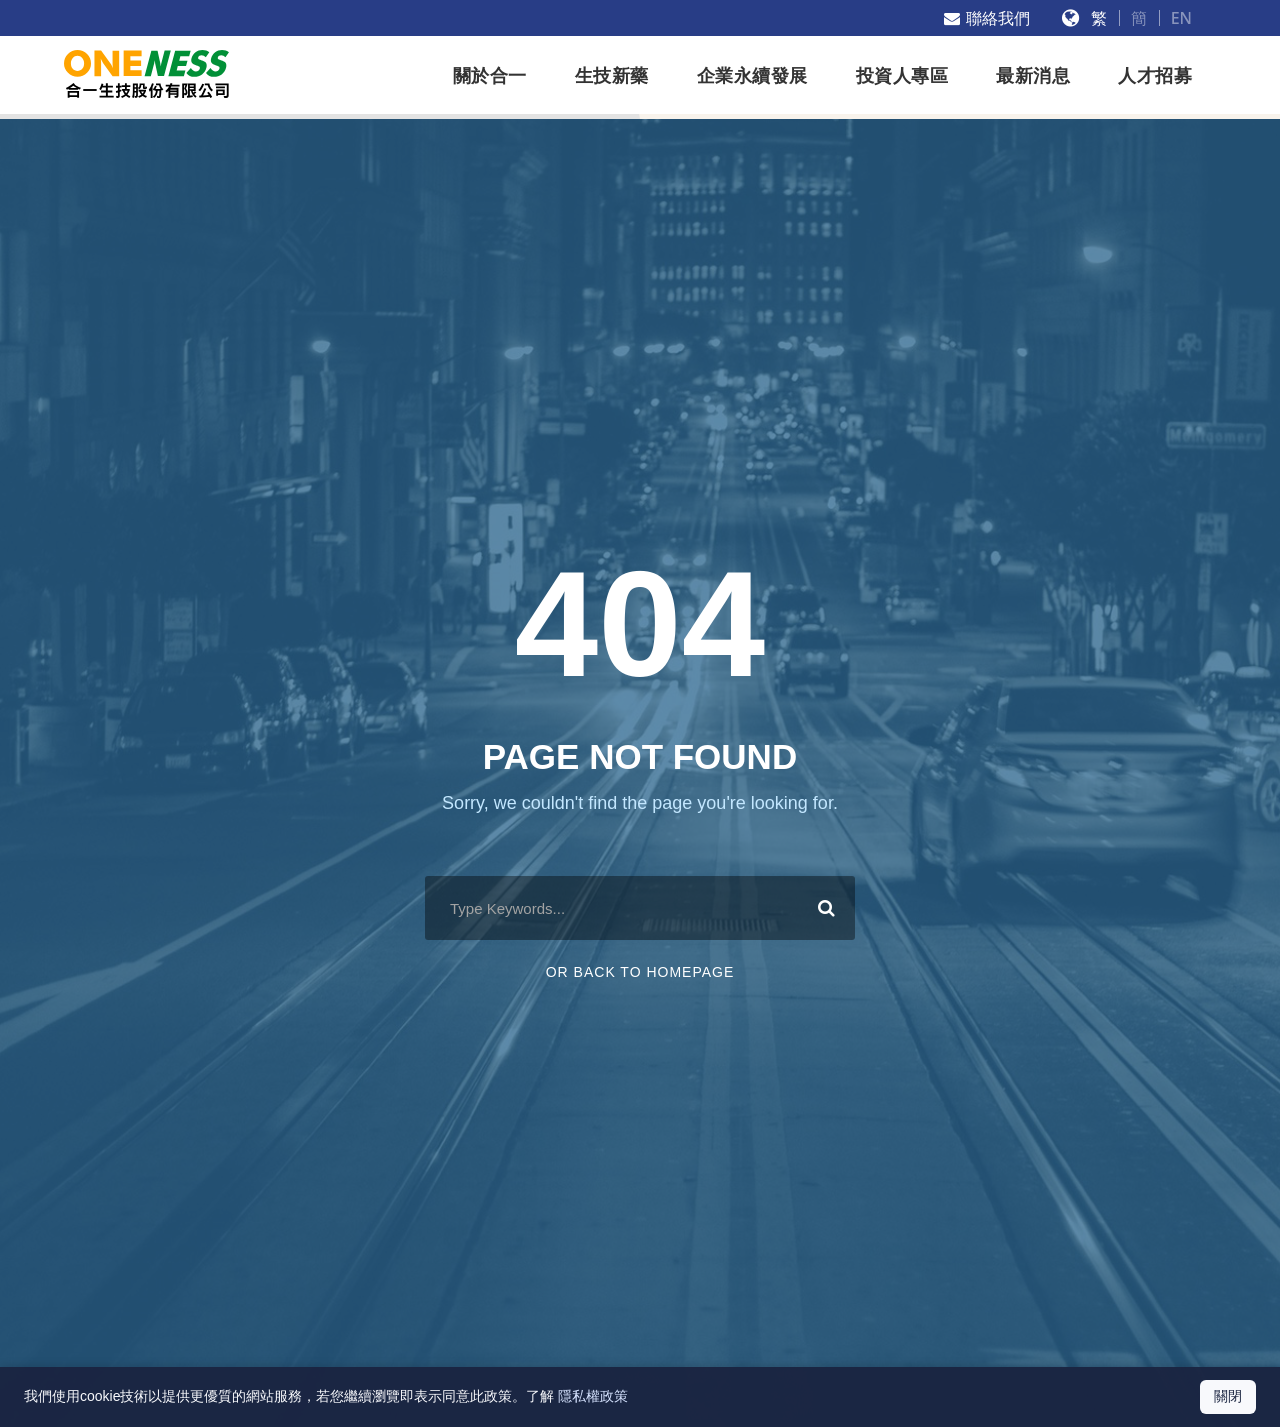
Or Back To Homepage (640, 972)
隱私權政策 (593, 1396)
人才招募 (1155, 76)
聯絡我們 (987, 18)
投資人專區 (902, 76)
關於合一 (490, 76)
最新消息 (1033, 76)
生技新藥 (612, 76)
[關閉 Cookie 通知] (1228, 1397)
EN (1181, 18)
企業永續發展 (752, 76)
